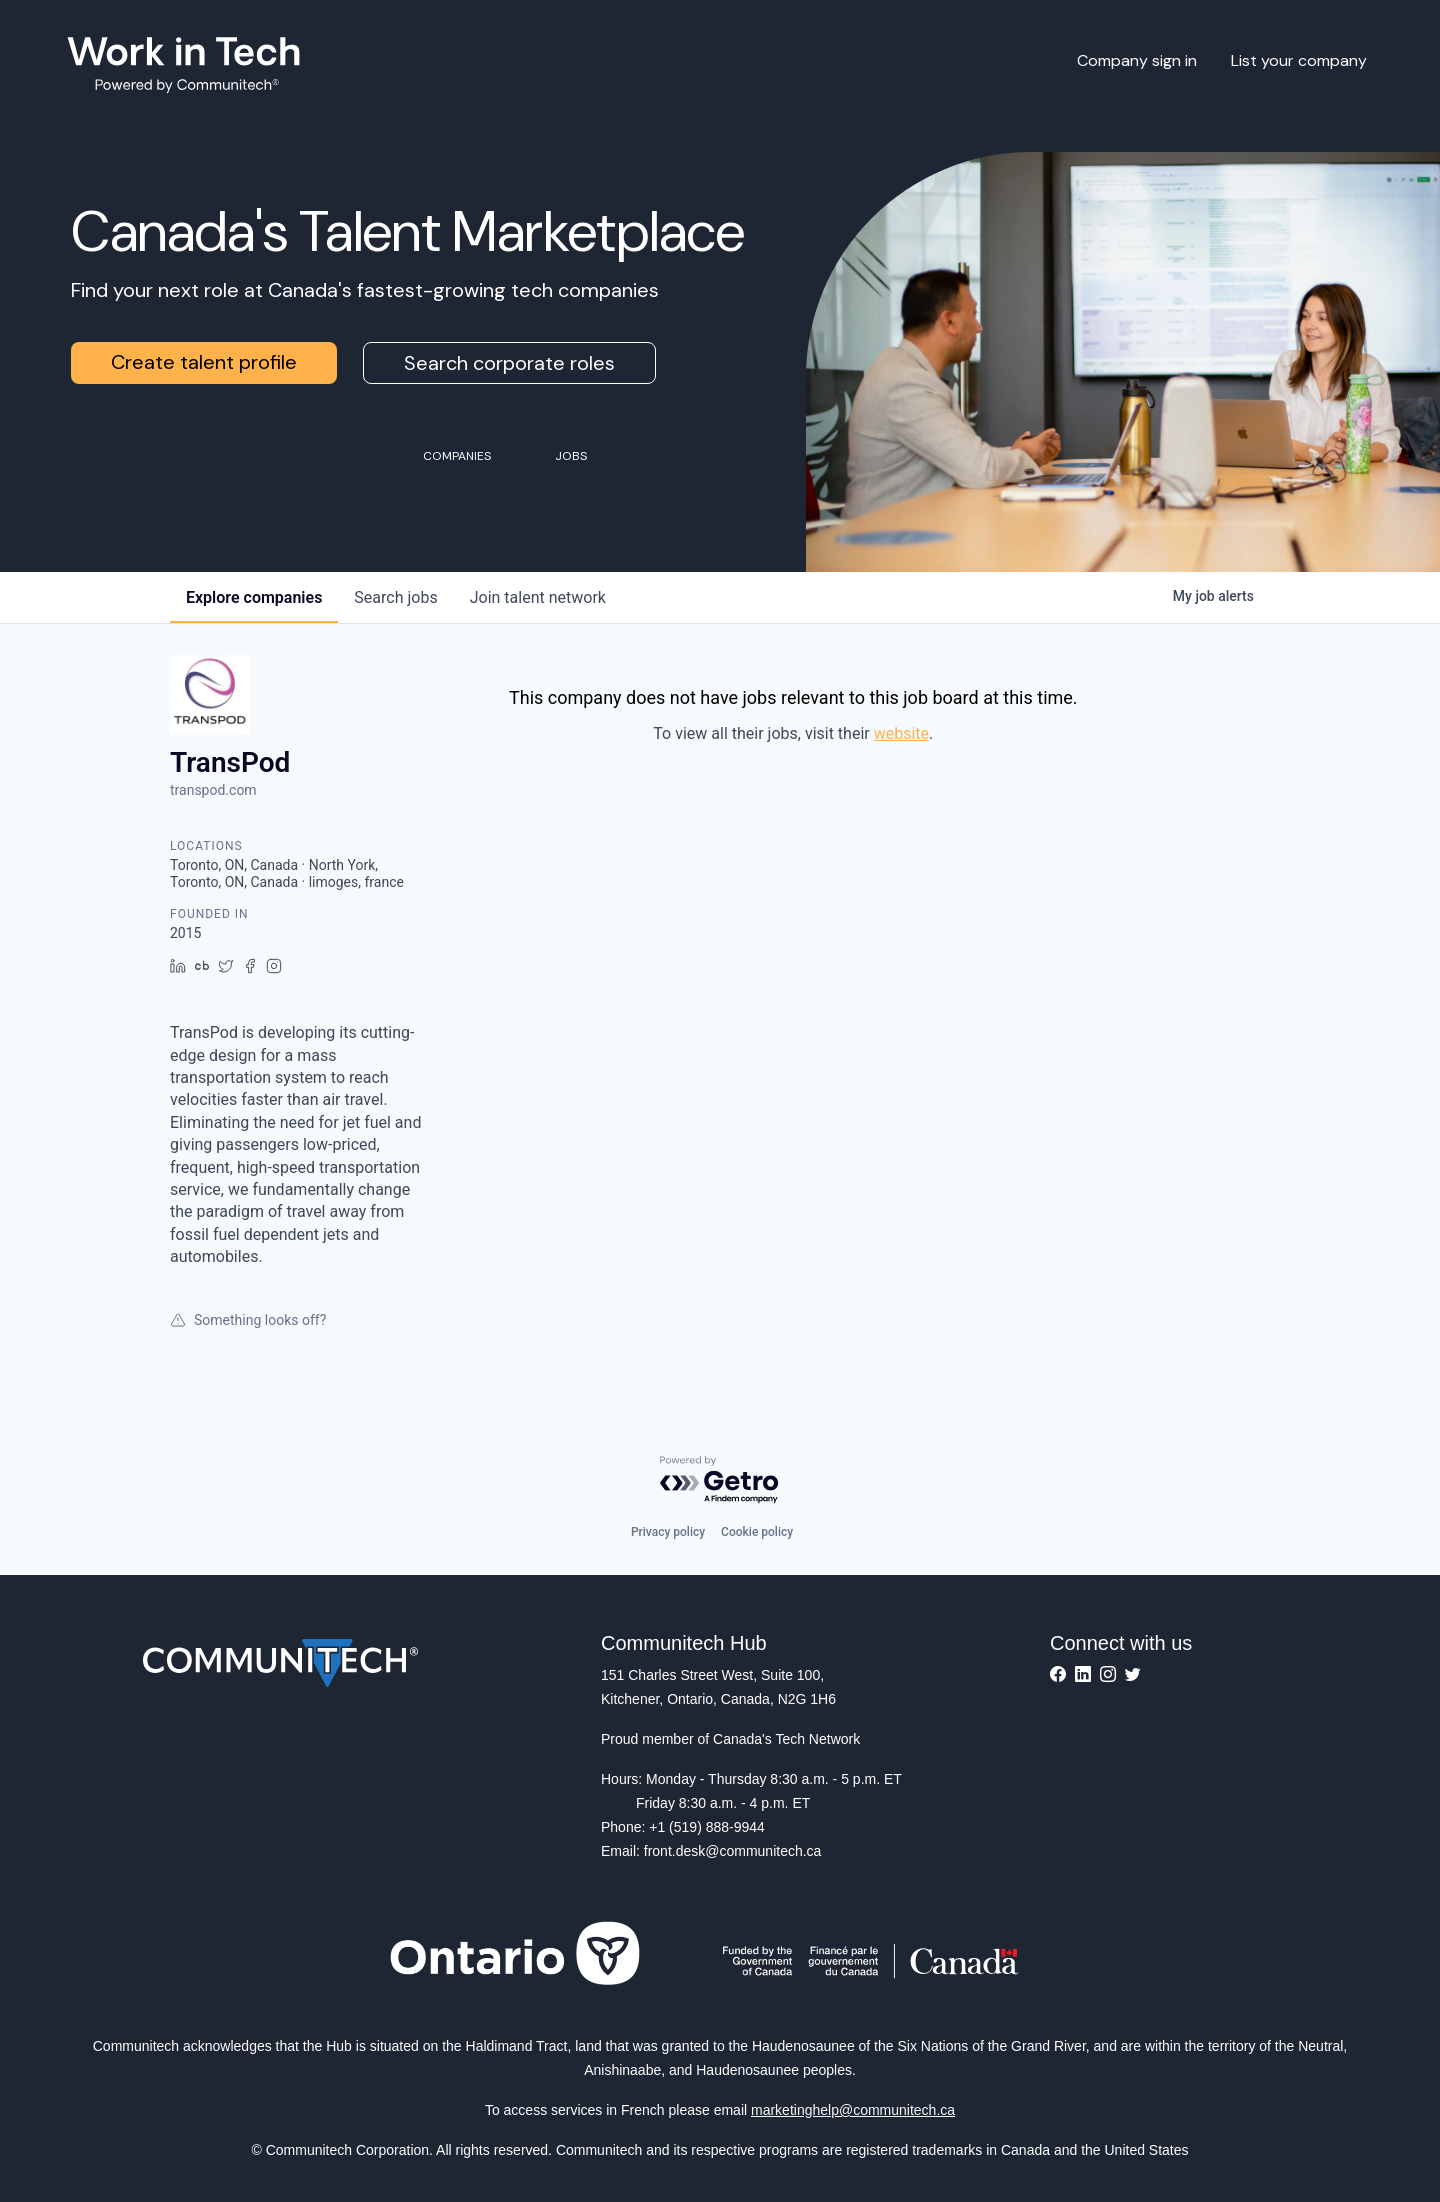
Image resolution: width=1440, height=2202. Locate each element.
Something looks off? (248, 1320)
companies (254, 597)
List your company (1299, 60)
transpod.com (213, 790)
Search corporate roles (509, 363)
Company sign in (1137, 60)
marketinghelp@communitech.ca (853, 2110)
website (901, 733)
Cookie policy (757, 1532)
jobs (395, 597)
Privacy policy (668, 1532)
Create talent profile (204, 362)
